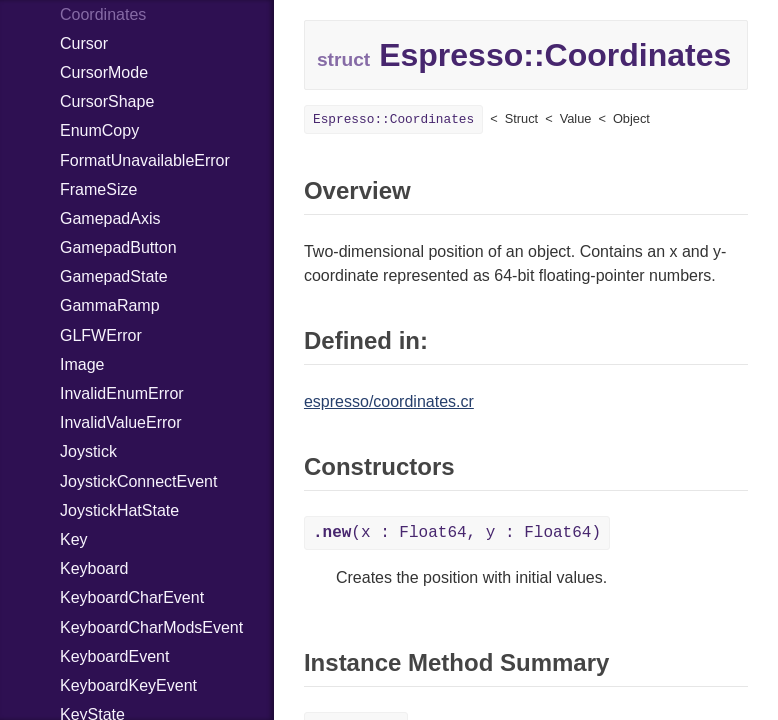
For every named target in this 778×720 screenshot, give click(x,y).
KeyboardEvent (114, 656)
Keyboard (94, 568)
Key (74, 539)
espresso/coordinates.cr (389, 401)
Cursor (84, 43)
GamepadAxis (110, 218)
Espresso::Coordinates (393, 119)
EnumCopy (99, 130)
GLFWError (101, 335)
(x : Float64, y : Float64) (457, 533)
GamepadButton (118, 247)
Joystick (88, 451)
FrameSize (98, 189)
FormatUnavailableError (145, 160)
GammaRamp (110, 305)
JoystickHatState (119, 510)
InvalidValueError (121, 422)
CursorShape (107, 101)
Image (82, 364)
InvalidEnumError (122, 393)
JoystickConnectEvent (138, 481)
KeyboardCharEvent (132, 597)
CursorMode (104, 72)
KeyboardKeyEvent (128, 685)
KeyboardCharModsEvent (151, 627)
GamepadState (114, 276)
